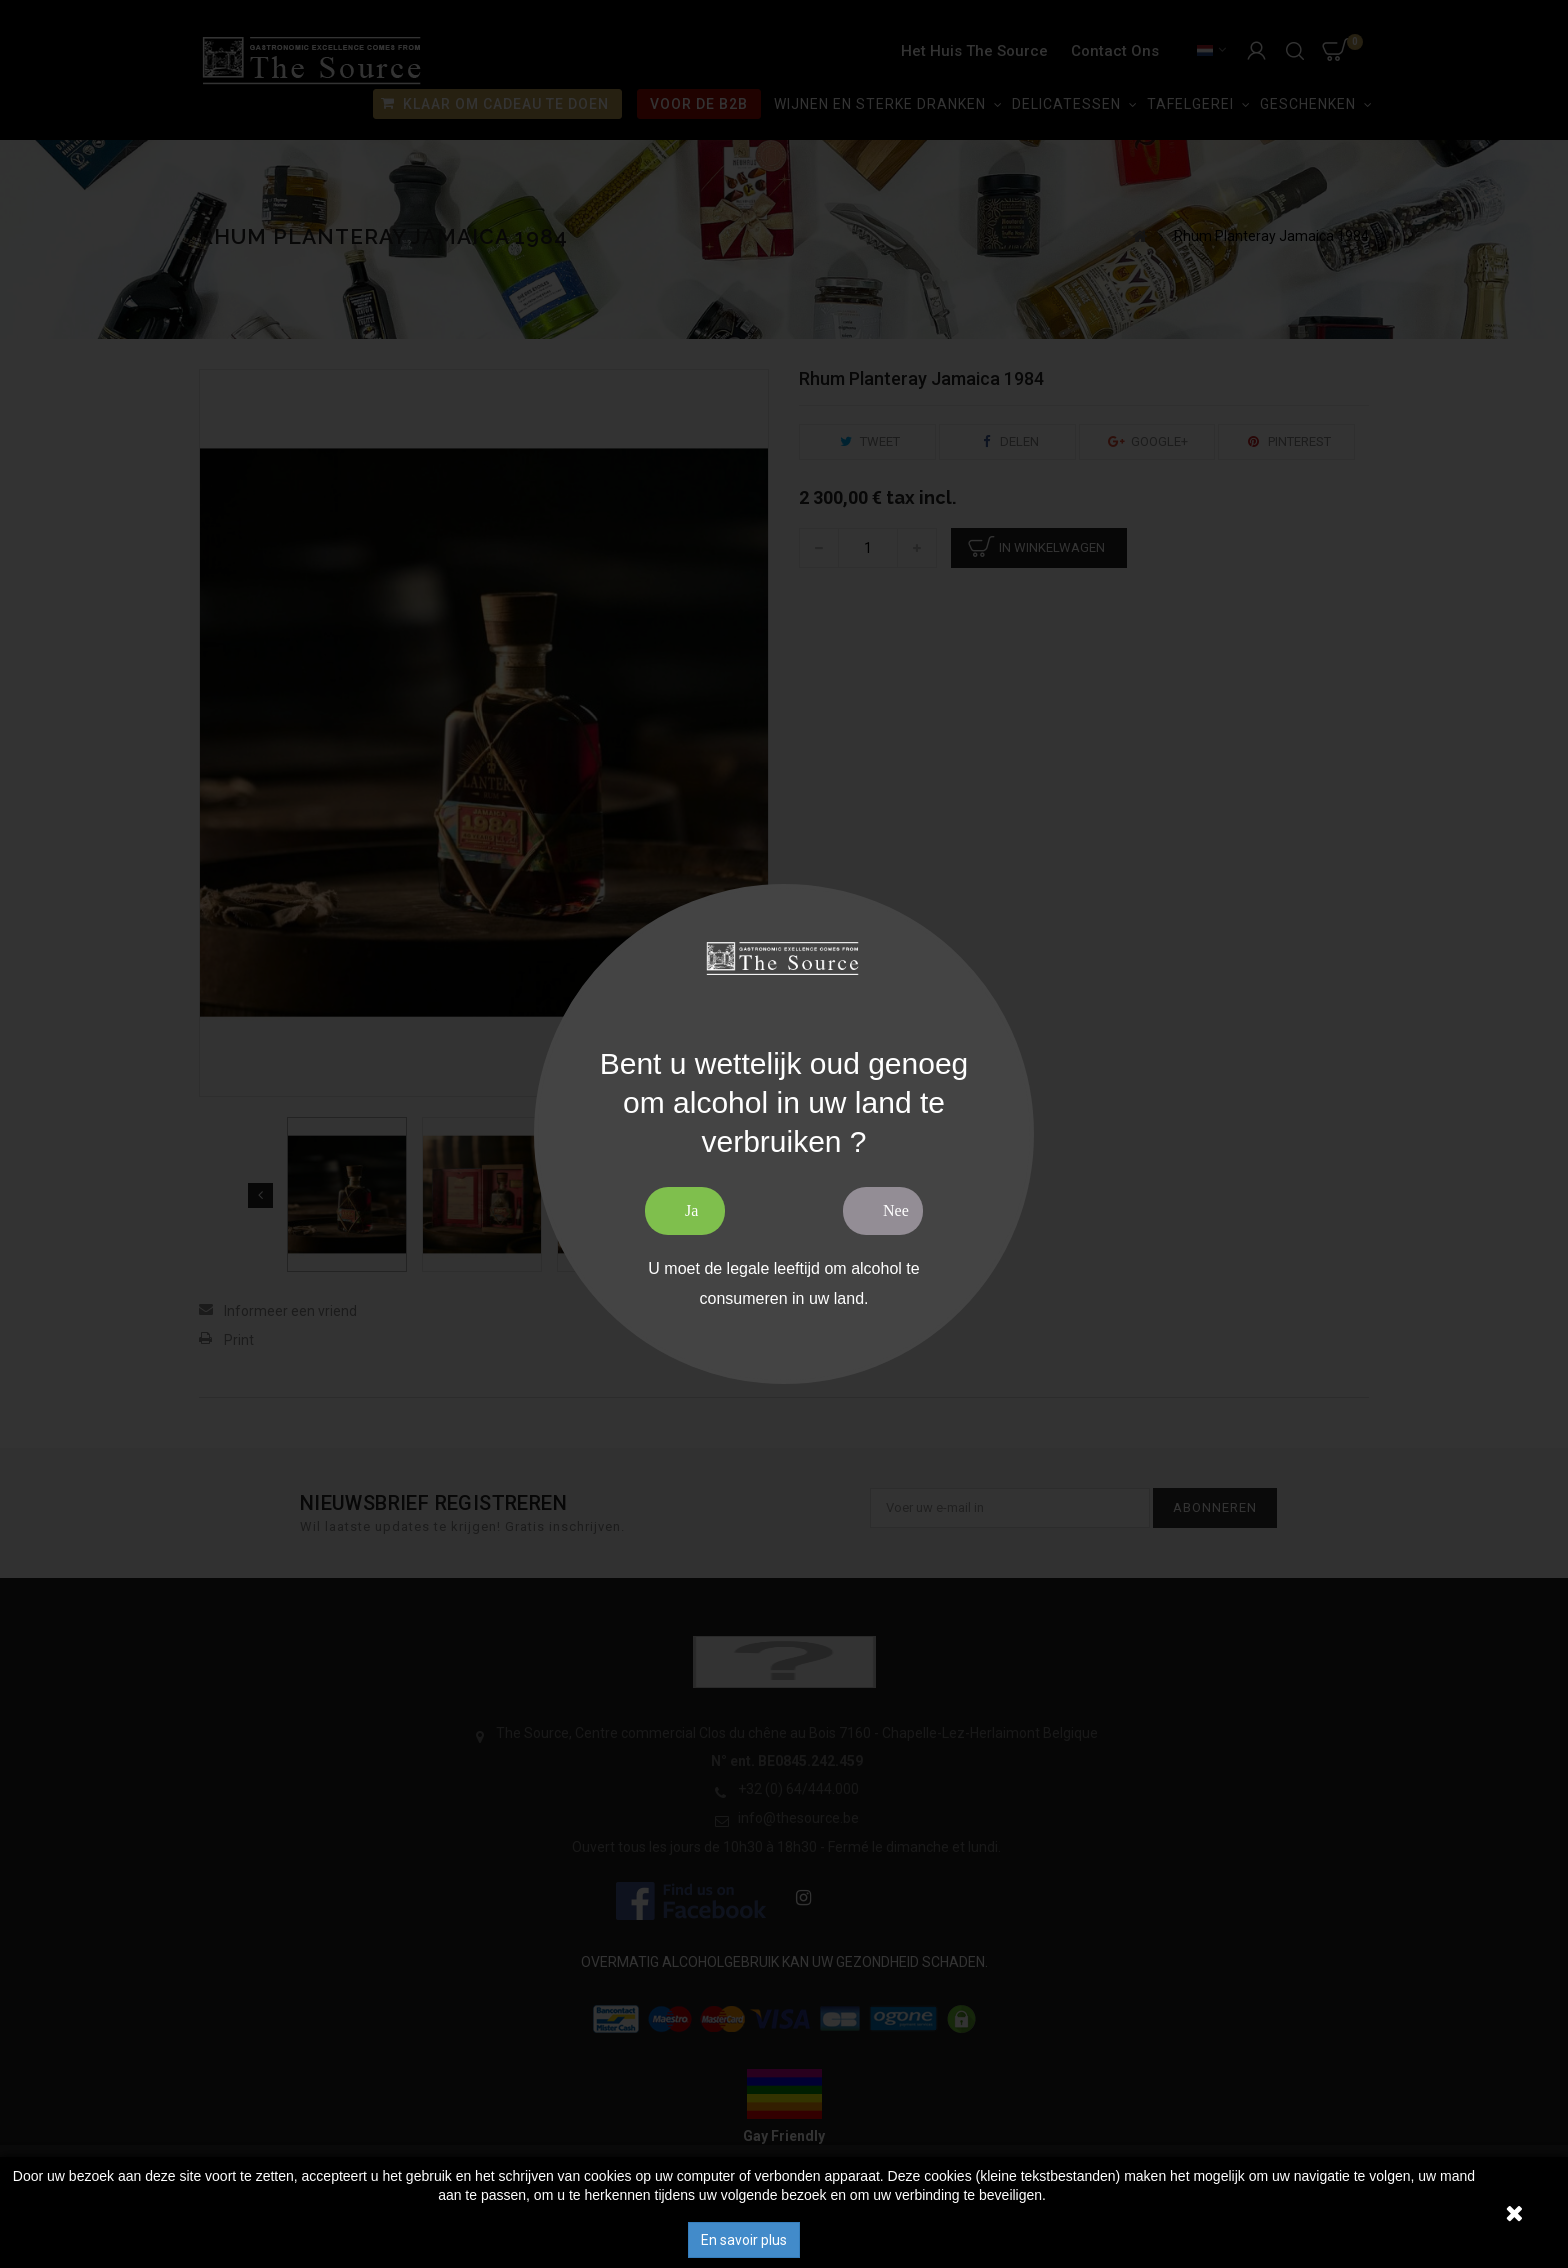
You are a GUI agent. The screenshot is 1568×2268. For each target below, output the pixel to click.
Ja (691, 1210)
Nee (896, 1210)
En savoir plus (744, 2240)
